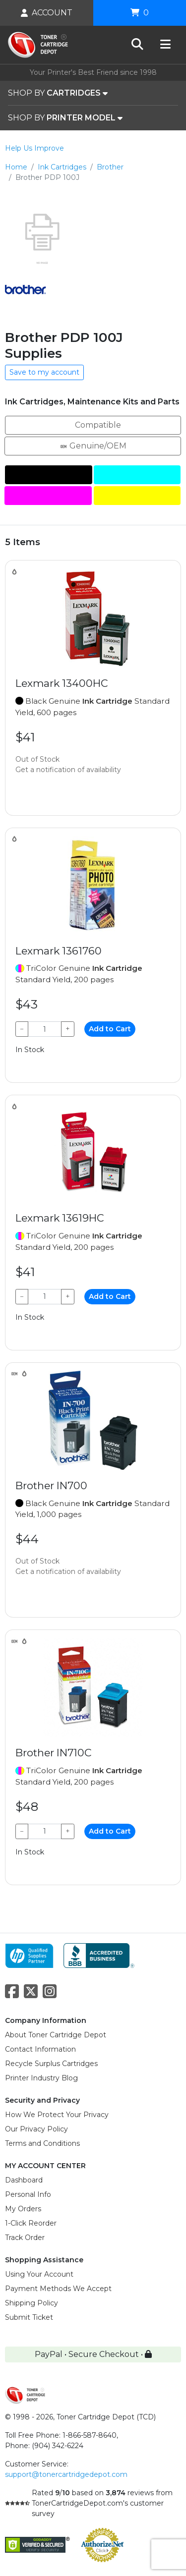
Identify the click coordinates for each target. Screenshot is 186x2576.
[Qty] (45, 1029)
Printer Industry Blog (41, 2077)
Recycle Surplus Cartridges (51, 2063)
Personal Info (28, 2194)
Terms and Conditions (42, 2143)
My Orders (23, 2208)
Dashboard (24, 2180)
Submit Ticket (29, 2317)
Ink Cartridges (62, 167)
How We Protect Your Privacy (57, 2114)
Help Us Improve (34, 148)
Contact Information (40, 2049)
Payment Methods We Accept (58, 2288)
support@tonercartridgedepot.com (66, 2474)
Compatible (93, 424)
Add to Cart (110, 1028)
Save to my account (44, 372)
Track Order (25, 2237)
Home (16, 167)
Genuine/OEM (93, 445)
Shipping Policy (31, 2302)
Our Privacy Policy (36, 2129)
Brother (110, 167)
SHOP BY (58, 93)
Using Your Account (39, 2274)
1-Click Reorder (31, 2223)
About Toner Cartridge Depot (55, 2034)
